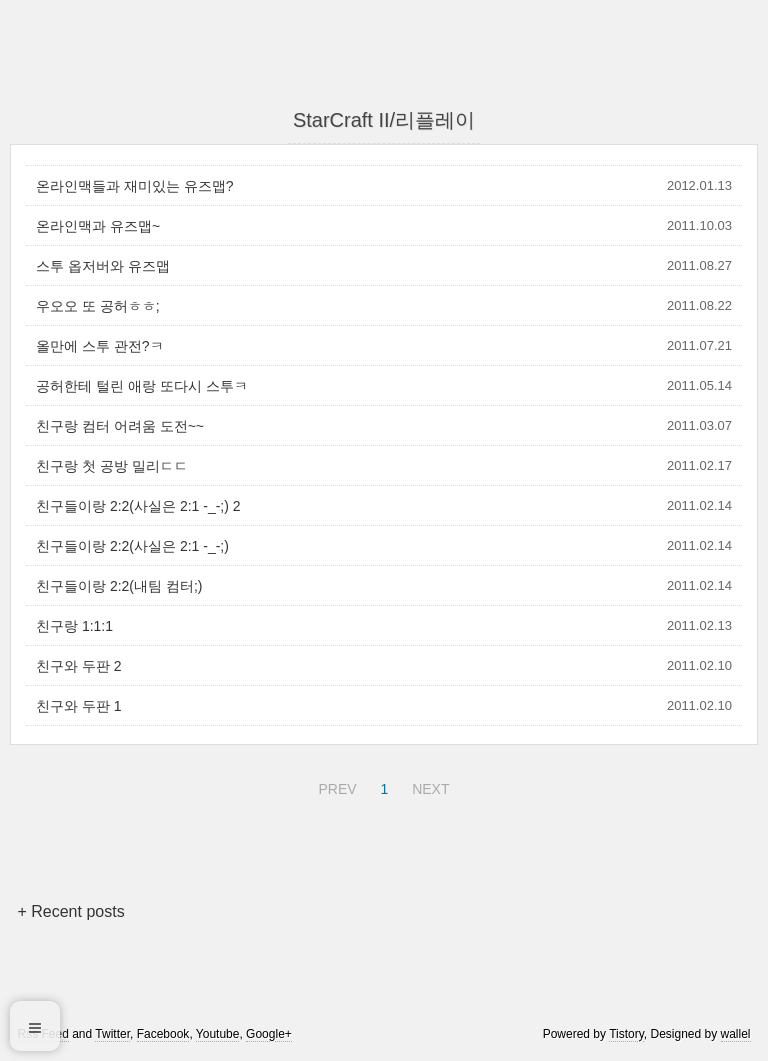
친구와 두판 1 (79, 706)
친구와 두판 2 (79, 666)
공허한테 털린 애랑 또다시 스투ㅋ (142, 386)
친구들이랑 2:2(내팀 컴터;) (119, 586)
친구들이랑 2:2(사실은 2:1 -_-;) (132, 546)
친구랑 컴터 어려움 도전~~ (120, 426)
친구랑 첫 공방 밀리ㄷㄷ (112, 466)
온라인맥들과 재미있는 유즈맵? (135, 186)
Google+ (269, 1034)
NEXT (428, 786)
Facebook (163, 1034)
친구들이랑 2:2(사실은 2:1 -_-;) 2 (138, 506)
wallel (736, 1034)
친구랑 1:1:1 (74, 626)
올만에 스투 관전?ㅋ (100, 346)
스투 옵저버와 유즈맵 (103, 266)
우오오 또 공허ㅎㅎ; (98, 306)
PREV (334, 786)
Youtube (218, 1034)
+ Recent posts (70, 911)
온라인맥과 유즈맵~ (98, 226)
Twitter (112, 1034)
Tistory (626, 1034)
